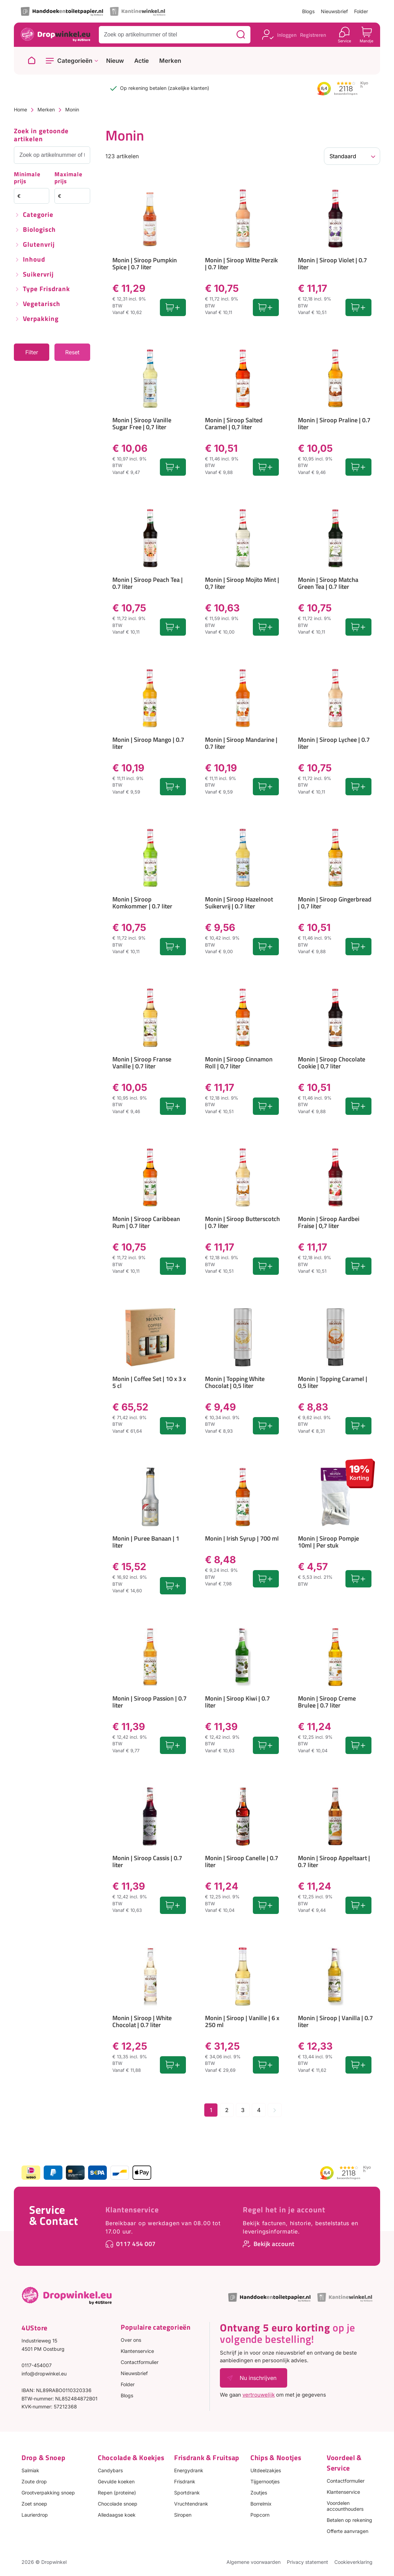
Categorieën (74, 60)
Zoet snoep (34, 2504)
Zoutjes (258, 2493)
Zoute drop (34, 2481)
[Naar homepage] (31, 60)
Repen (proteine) (117, 2493)
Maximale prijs (68, 178)
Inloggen (287, 34)
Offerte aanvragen (347, 2531)
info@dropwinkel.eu (44, 2373)
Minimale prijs (27, 178)
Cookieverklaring (353, 2562)
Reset (72, 352)
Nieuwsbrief (334, 11)
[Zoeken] (240, 34)
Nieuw (115, 61)
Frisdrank (184, 2481)
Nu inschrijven (258, 2377)
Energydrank (188, 2470)
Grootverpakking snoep (48, 2493)
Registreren (313, 34)
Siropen (182, 2515)
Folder (361, 11)
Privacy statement (307, 2562)
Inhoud (34, 259)
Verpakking (41, 319)
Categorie (38, 215)
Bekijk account (274, 2243)
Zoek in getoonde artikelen (41, 135)
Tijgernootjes (265, 2481)
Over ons (131, 2340)
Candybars (110, 2470)
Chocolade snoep (117, 2504)
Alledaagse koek (117, 2515)
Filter (31, 352)
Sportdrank (187, 2493)
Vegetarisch (41, 304)
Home (20, 109)
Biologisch (39, 230)
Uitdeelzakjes (265, 2470)
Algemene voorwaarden (253, 2562)
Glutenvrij (39, 244)
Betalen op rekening (349, 2520)
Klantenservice (132, 2209)
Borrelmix (261, 2504)
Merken (170, 61)
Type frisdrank (46, 289)
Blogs (308, 11)
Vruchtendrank (191, 2504)
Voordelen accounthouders (345, 2506)
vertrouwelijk (258, 2394)
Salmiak (30, 2470)
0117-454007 (37, 2365)
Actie (141, 61)
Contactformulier (140, 2362)
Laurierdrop (35, 2515)
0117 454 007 (136, 2243)
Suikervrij (38, 274)
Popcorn (259, 2515)
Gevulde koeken (116, 2481)
